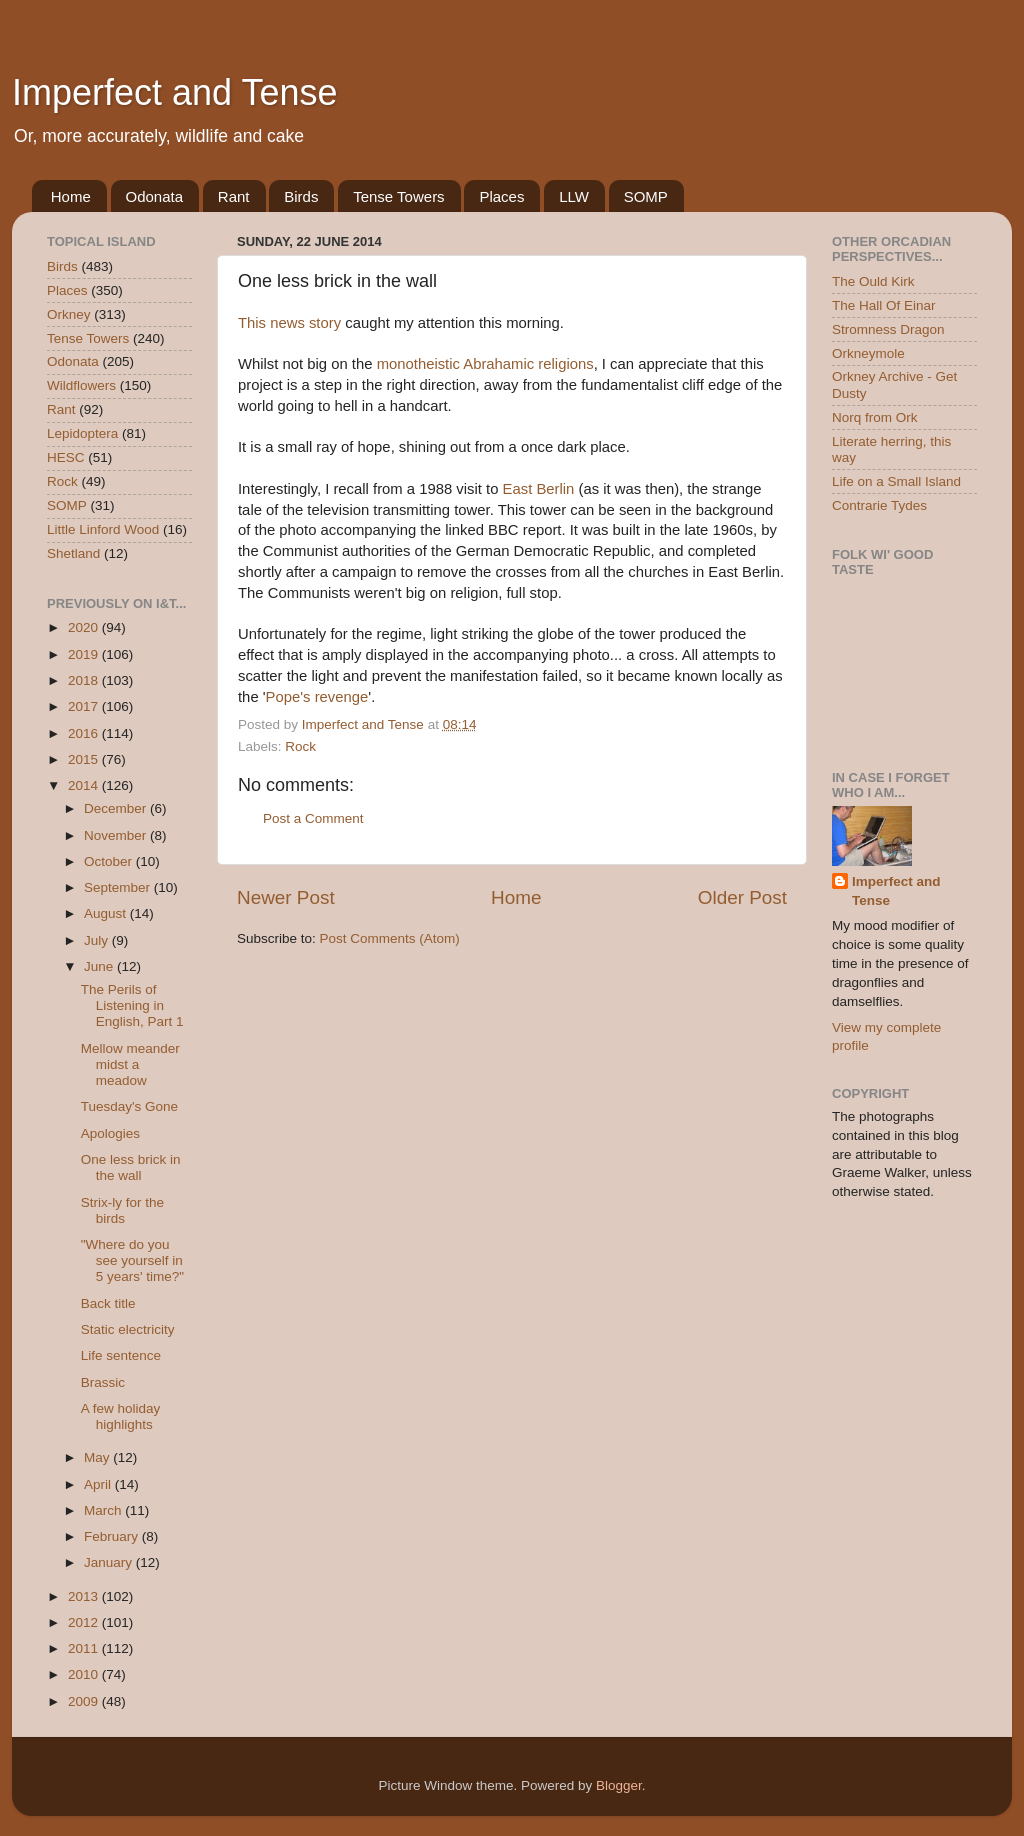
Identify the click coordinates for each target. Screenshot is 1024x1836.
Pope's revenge (317, 697)
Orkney (69, 314)
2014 (85, 785)
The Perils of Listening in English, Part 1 (132, 1005)
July (98, 940)
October (110, 861)
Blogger (619, 1785)
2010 (85, 1674)
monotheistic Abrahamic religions (485, 364)
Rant (234, 196)
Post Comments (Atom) (390, 938)
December (117, 808)
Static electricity (128, 1329)
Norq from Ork (875, 417)
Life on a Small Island (896, 481)
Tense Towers (398, 196)
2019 (85, 654)
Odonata (155, 196)
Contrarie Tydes (879, 505)
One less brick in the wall (131, 1167)
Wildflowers (81, 385)
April (99, 1484)
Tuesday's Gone (129, 1106)
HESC (66, 457)
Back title (108, 1303)
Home (71, 196)
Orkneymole (868, 353)
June (100, 966)
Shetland (73, 553)
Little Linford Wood (103, 529)
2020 (85, 627)
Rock (300, 746)
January (110, 1562)
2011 (85, 1648)
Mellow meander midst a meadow (130, 1064)
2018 (85, 680)
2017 (85, 706)
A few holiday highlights (121, 1416)
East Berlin (539, 489)
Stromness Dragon (888, 329)
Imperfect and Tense (175, 92)
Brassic (103, 1382)
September (119, 887)
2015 (85, 759)
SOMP (646, 196)
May (98, 1457)
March (104, 1510)
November (117, 835)
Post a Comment (313, 818)
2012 (85, 1622)
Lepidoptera (82, 433)
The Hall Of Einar (884, 305)
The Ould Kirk (873, 281)
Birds (301, 196)
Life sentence (121, 1355)
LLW (574, 196)
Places (501, 196)
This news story (289, 323)
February (113, 1536)
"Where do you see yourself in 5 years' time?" (132, 1260)
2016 (85, 733)
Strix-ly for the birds (122, 1210)
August (107, 913)
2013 (85, 1596)
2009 (85, 1701)
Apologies (110, 1133)
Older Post (742, 897)
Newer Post (286, 897)
